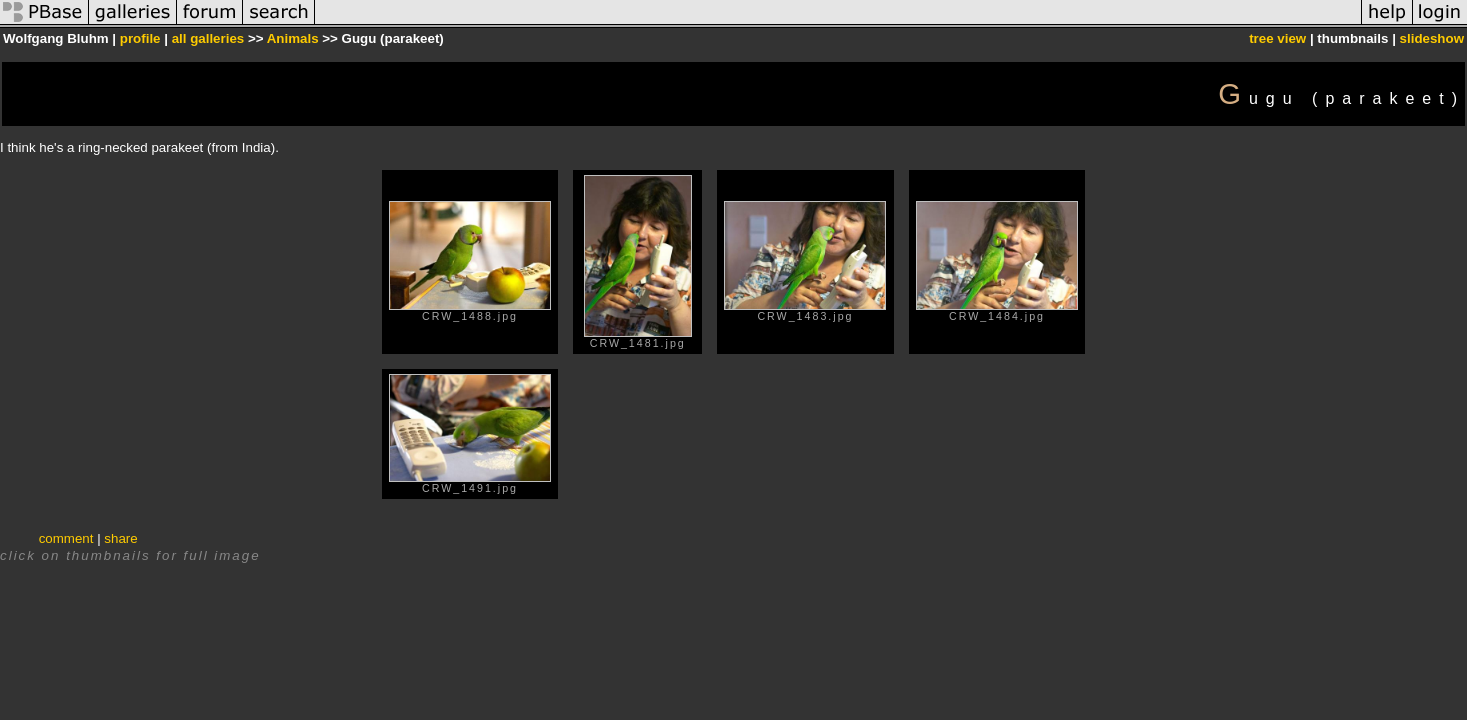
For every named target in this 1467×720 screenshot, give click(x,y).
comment (66, 538)
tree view (1277, 38)
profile (140, 38)
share (120, 538)
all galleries (208, 38)
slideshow (1432, 38)
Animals (293, 38)
